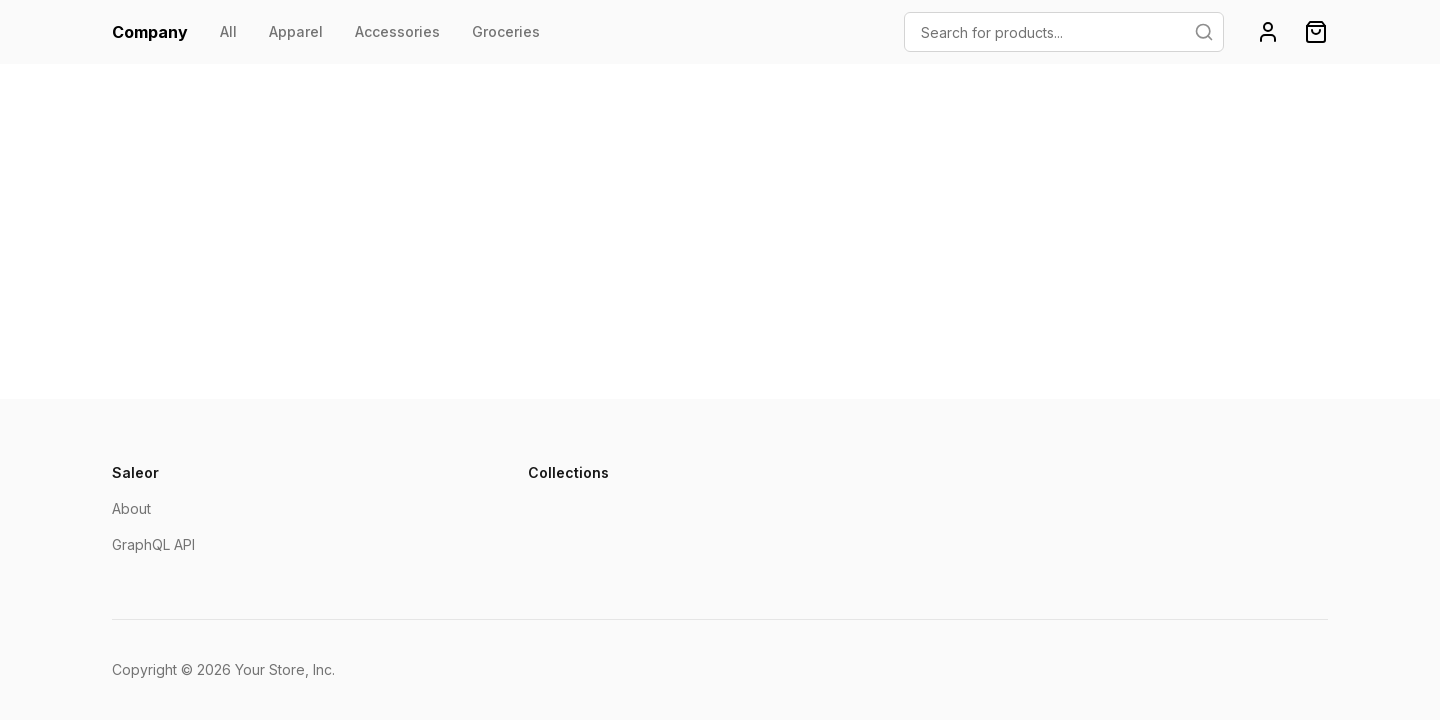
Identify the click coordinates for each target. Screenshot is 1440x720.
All (228, 31)
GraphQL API (153, 544)
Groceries (506, 31)
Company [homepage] (150, 32)
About (131, 508)
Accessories (397, 31)
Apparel (296, 31)
